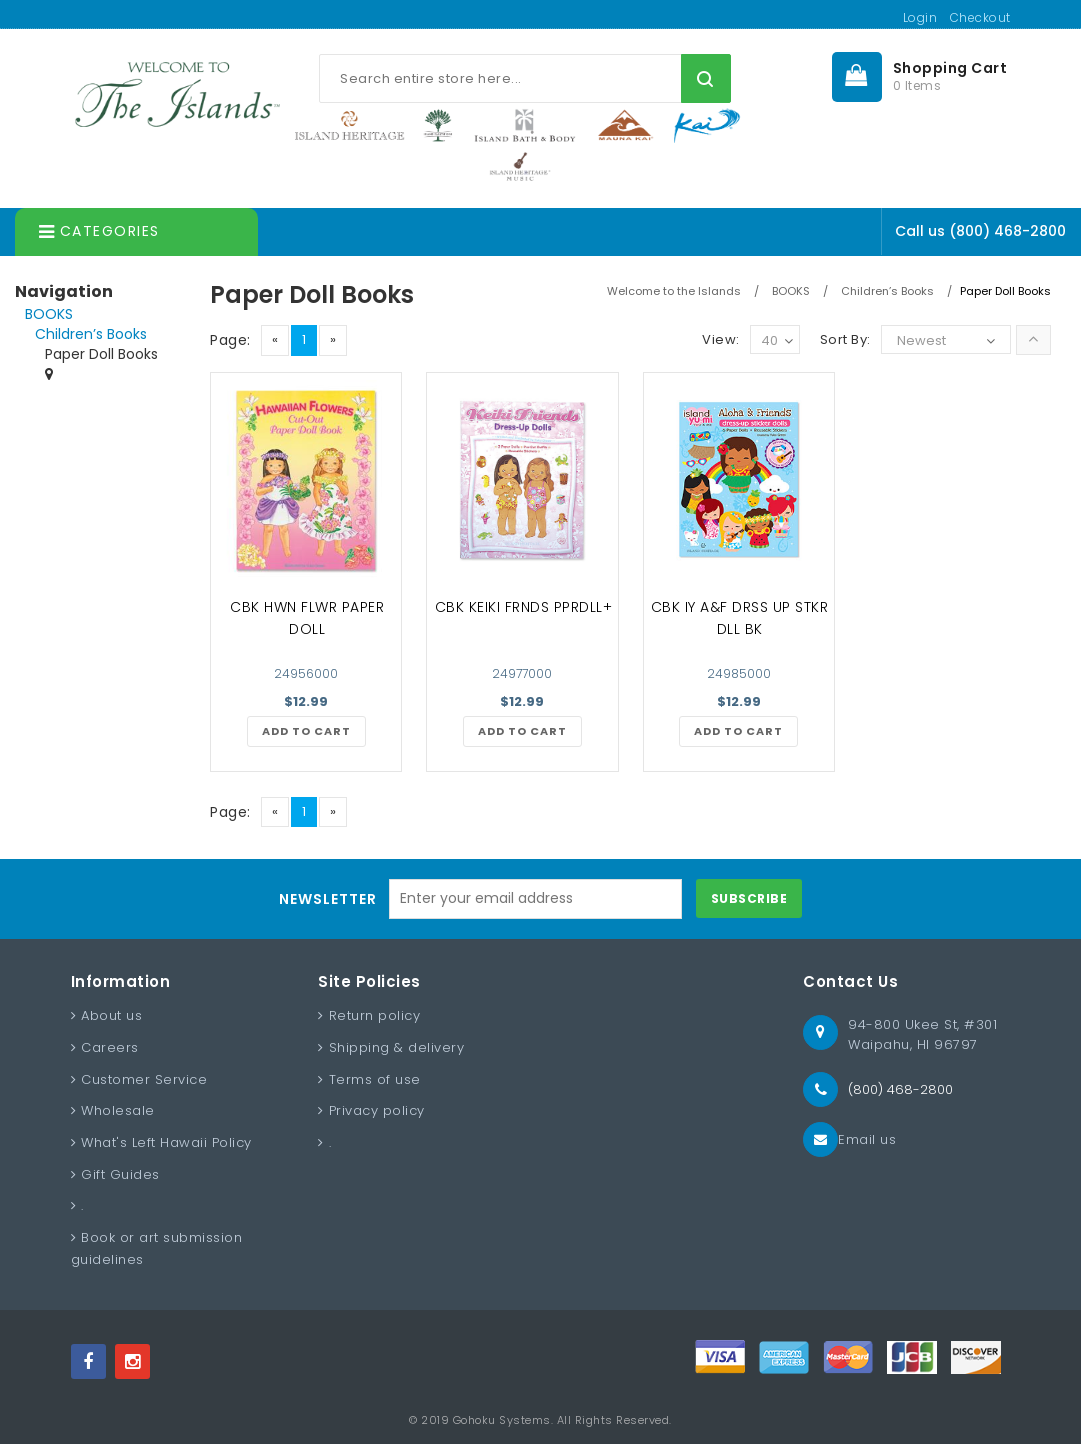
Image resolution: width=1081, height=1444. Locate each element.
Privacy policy (377, 1110)
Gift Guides (120, 1174)
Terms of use (375, 1079)
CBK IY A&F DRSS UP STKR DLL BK (740, 618)
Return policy (375, 1015)
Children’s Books (91, 334)
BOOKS (49, 314)
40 (777, 341)
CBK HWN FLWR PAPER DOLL (307, 618)
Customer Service (144, 1079)
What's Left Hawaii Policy (166, 1142)
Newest (921, 340)
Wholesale (118, 1110)
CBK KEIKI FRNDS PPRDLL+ (524, 607)
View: (721, 339)
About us (111, 1015)
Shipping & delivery (397, 1047)
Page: (230, 340)
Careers (110, 1047)
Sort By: (845, 339)
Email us (867, 1139)
